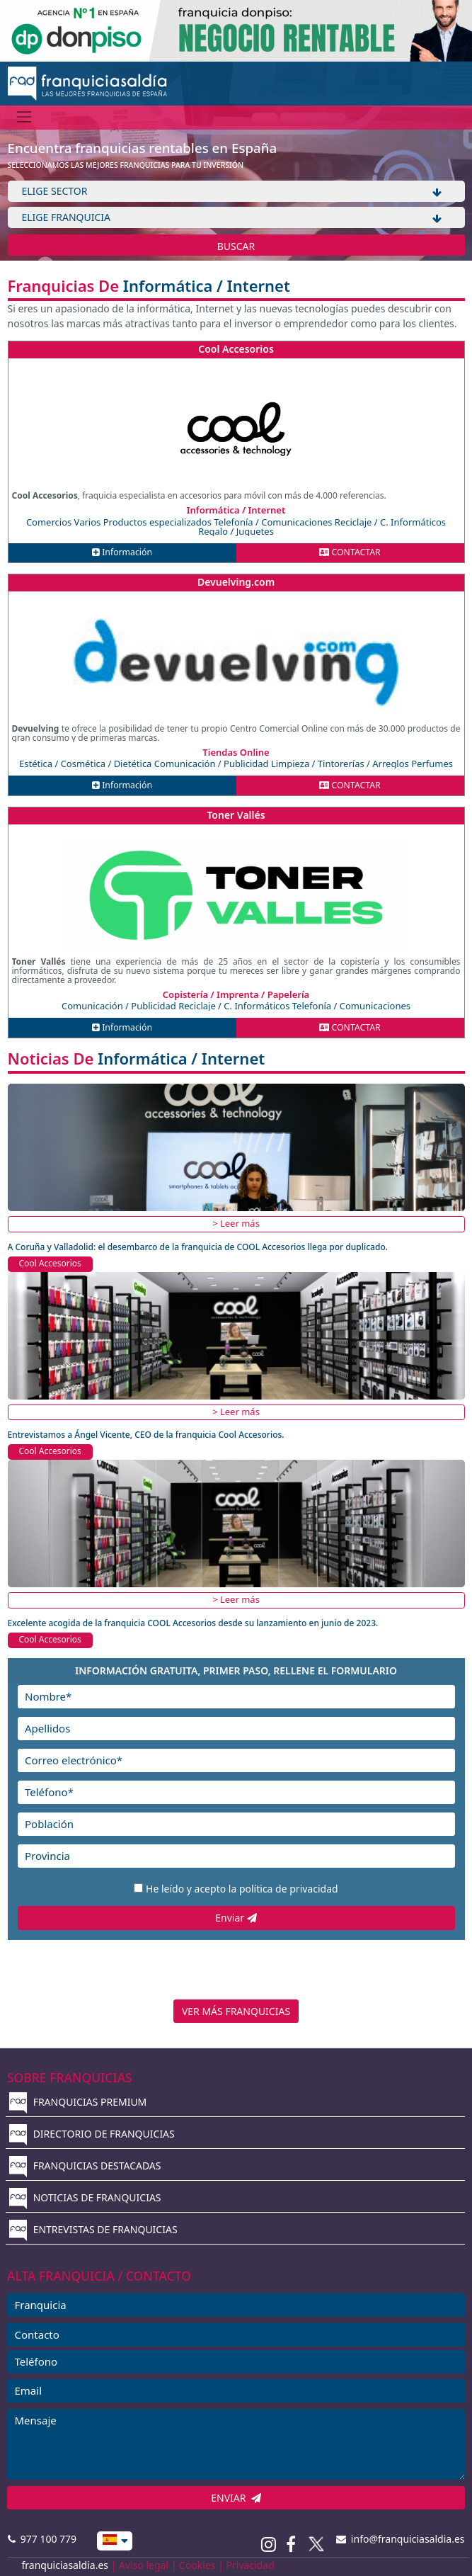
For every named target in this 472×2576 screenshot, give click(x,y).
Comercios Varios (64, 522)
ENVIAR (236, 2497)
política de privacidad (288, 1888)
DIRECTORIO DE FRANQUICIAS (92, 2133)
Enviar (235, 1917)
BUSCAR (236, 246)
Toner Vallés (236, 815)
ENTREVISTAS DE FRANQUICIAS (93, 2229)
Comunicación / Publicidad (212, 763)
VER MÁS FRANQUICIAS (236, 2011)
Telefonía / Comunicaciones (274, 522)
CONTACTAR (349, 552)
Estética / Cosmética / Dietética (86, 763)
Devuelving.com (236, 582)
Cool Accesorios (236, 349)
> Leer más (236, 1223)
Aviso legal (143, 2565)
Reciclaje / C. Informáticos (390, 522)
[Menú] (24, 117)
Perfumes (432, 763)
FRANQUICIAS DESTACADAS (85, 2165)
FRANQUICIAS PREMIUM (77, 2102)
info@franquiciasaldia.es (400, 2539)
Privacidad (250, 2565)
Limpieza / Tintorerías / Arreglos (341, 763)
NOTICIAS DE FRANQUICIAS (85, 2197)
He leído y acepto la (242, 1888)
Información (122, 552)
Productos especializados (158, 522)
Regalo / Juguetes (236, 531)
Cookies (197, 2565)
